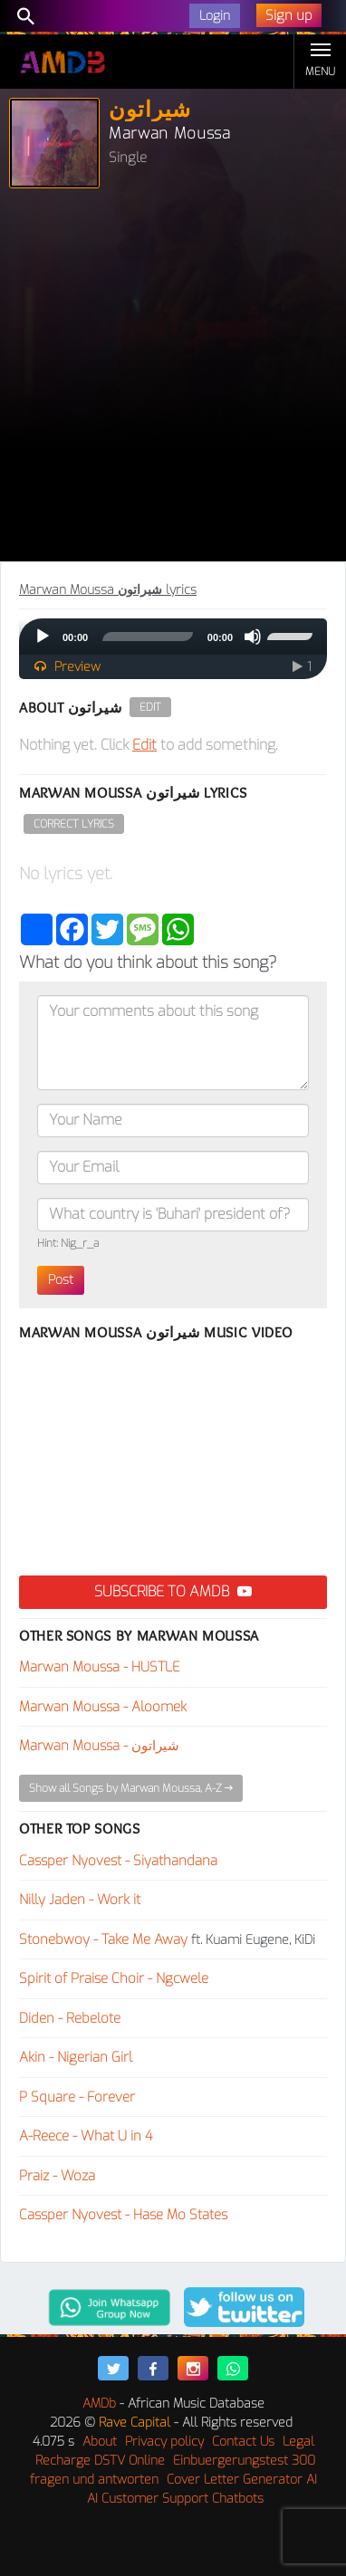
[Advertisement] (173, 379)
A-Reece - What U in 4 (86, 2136)
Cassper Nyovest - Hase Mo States (123, 2215)
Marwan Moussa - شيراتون (99, 1746)
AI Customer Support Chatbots (175, 2498)
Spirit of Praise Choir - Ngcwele (113, 1978)
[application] (173, 636)
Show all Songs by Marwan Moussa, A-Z (131, 1788)
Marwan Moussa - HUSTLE (99, 1667)
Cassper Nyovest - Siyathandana (118, 1861)
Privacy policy (164, 2441)
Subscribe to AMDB (173, 1591)
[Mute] (253, 636)
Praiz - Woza (57, 2176)
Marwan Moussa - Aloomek (103, 1707)
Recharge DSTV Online (100, 2460)
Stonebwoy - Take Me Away (103, 1939)
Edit (150, 707)
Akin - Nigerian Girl (75, 2057)
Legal (298, 2441)
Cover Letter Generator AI (242, 2479)
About (99, 2441)
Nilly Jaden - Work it (79, 1900)
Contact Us (243, 2441)
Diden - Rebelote (69, 2018)
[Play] (43, 636)
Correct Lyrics (74, 824)
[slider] (147, 636)
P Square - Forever (77, 2097)
